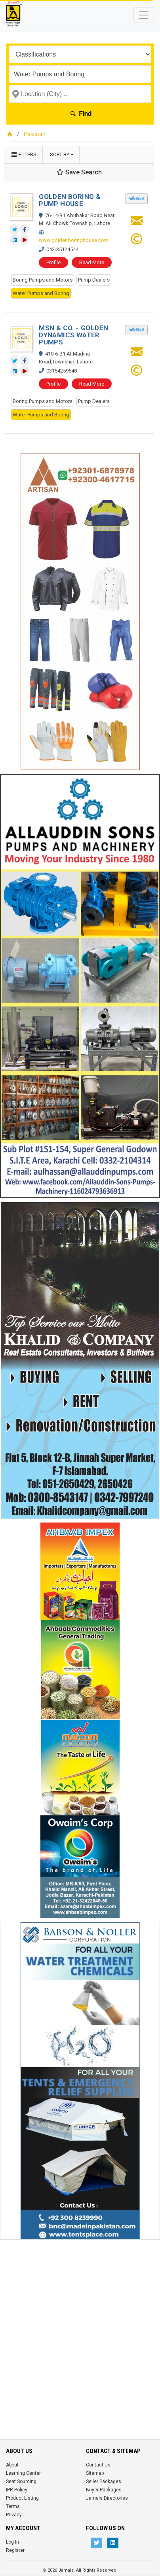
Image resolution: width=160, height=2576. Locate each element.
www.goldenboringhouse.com (74, 240)
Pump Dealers (94, 280)
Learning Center (23, 2473)
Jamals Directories (107, 2498)
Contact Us (98, 2465)
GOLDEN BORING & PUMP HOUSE (70, 200)
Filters (23, 154)
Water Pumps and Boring (41, 293)
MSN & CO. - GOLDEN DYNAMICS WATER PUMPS (73, 335)
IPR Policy (16, 2490)
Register (15, 2550)
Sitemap (95, 2473)
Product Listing (22, 2498)
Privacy (14, 2514)
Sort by (59, 154)
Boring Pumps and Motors (42, 280)
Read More (91, 262)
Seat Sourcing (21, 2481)
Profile (53, 262)
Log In (12, 2542)
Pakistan (35, 134)
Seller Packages (103, 2481)
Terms (13, 2506)
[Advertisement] (80, 2324)
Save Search (79, 172)
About (12, 2465)
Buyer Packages (104, 2490)
